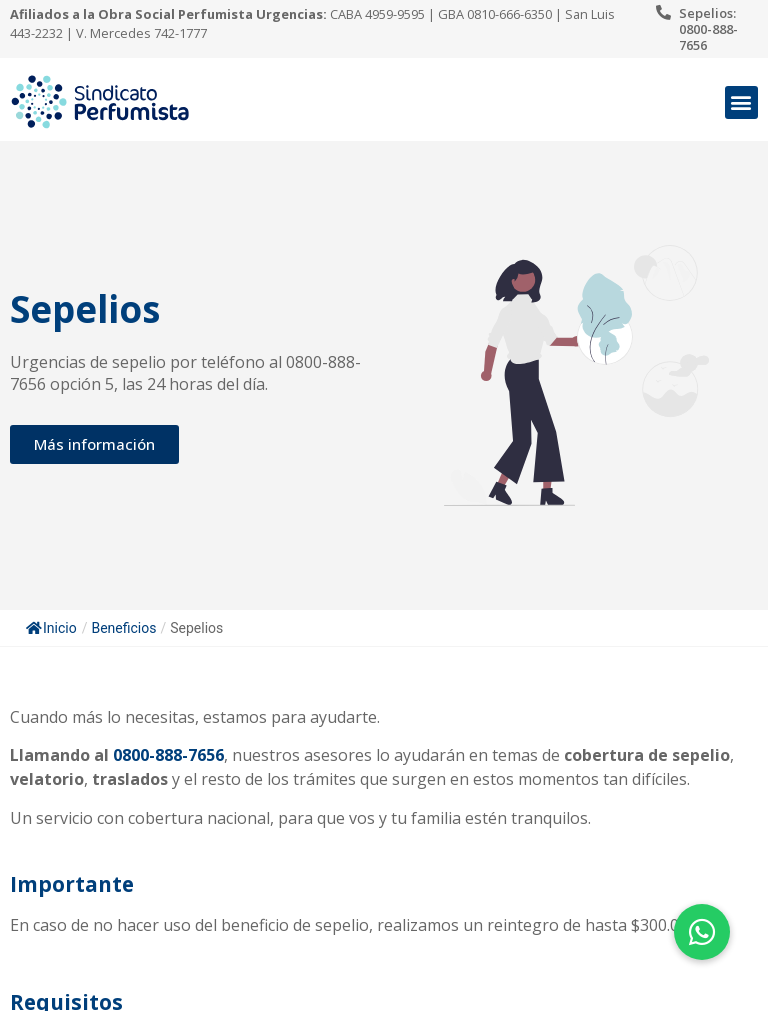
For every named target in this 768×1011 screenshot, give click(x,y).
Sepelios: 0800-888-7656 (708, 29)
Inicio (51, 628)
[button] (741, 102)
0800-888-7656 (168, 755)
